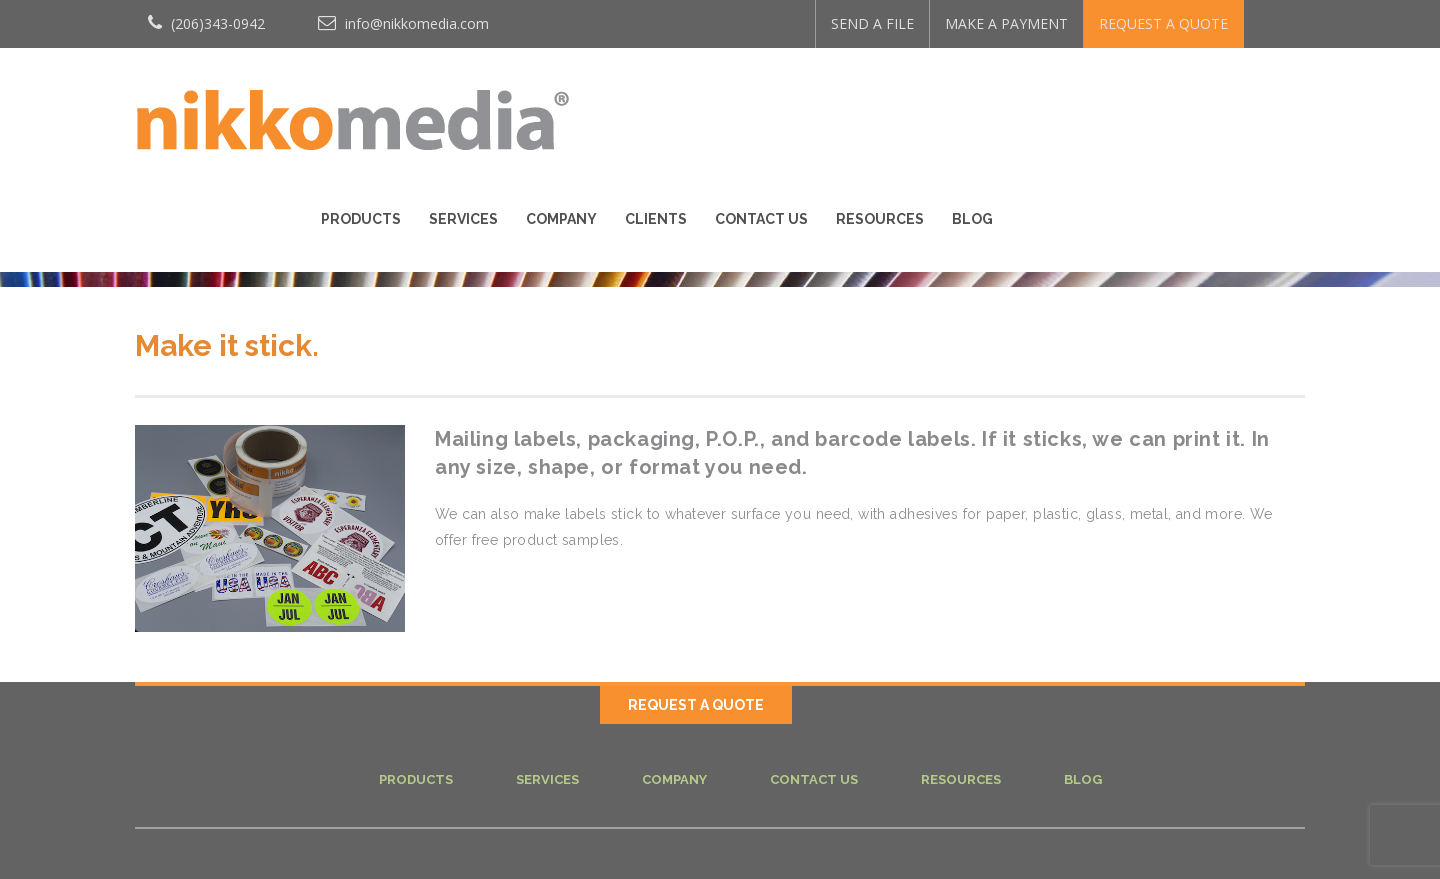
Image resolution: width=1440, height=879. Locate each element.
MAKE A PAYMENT (1006, 23)
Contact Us (1061, 101)
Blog (1272, 101)
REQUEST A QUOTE (1163, 23)
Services (763, 101)
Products (661, 101)
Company (861, 101)
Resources (1180, 101)
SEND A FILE (872, 23)
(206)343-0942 (206, 23)
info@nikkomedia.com (403, 23)
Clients (956, 101)
